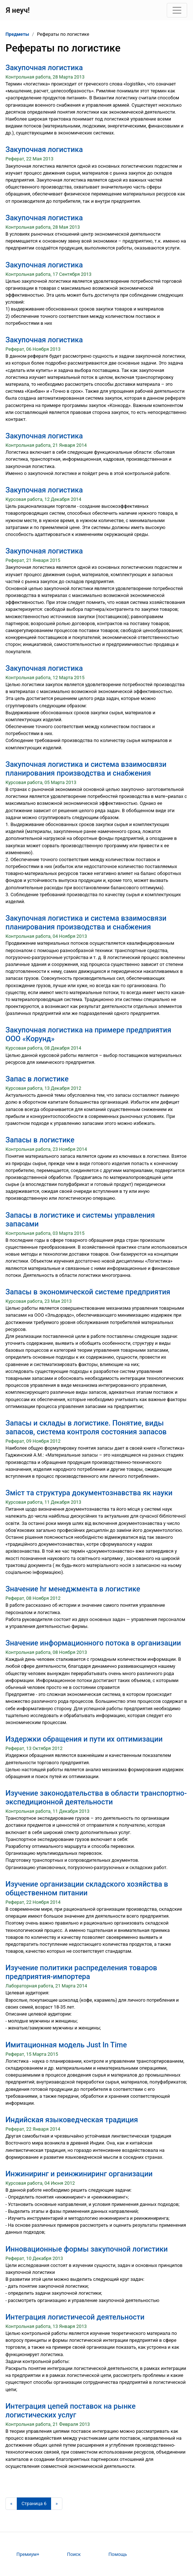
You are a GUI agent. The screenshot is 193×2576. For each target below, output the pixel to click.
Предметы (17, 34)
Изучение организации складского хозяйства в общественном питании (86, 1888)
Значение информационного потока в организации (93, 1643)
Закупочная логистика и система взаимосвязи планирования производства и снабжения (85, 768)
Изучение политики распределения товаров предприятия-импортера (81, 1972)
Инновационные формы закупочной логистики (86, 2249)
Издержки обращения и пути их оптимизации (84, 1739)
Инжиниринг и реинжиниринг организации (79, 2173)
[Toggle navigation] (177, 10)
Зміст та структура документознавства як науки (89, 1492)
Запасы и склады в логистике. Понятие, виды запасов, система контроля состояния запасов (86, 1427)
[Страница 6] (34, 2503)
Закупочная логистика (44, 67)
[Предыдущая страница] (11, 2503)
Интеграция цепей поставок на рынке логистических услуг (70, 2410)
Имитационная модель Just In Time (66, 2044)
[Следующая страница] (56, 2503)
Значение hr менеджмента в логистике (72, 1588)
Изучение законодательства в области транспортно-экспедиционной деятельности (96, 1797)
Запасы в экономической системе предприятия (87, 1291)
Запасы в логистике (39, 1139)
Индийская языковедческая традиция (71, 2119)
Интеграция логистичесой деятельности (74, 2317)
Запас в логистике (37, 1078)
